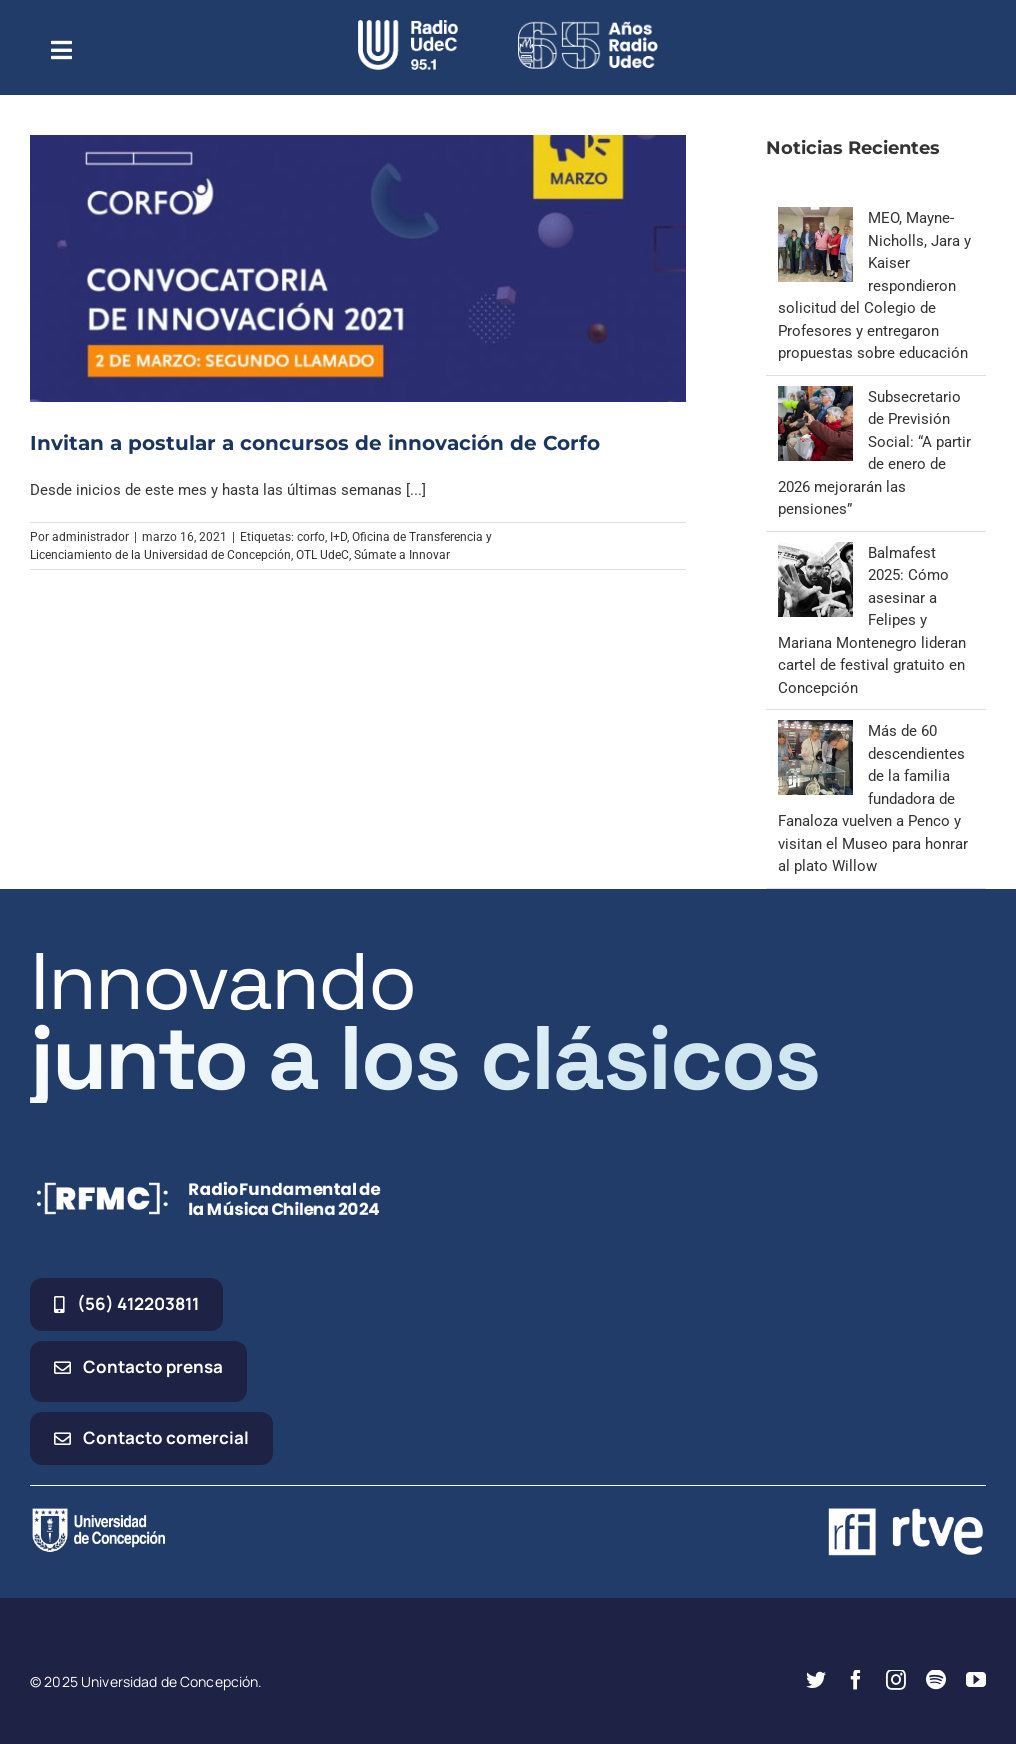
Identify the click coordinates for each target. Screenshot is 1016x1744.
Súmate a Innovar (402, 555)
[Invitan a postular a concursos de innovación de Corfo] (358, 268)
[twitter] (816, 1680)
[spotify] (936, 1680)
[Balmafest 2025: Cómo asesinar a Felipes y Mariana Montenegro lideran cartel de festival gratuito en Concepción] (815, 553)
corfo (311, 537)
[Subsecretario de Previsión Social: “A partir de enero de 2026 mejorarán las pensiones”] (815, 397)
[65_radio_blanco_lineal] (588, 27)
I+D (338, 537)
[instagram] (896, 1680)
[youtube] (976, 1680)
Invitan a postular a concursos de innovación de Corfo (315, 443)
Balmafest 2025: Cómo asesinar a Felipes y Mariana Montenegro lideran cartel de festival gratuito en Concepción (872, 620)
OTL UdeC (322, 555)
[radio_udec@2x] (408, 27)
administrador (90, 537)
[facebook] (856, 1680)
